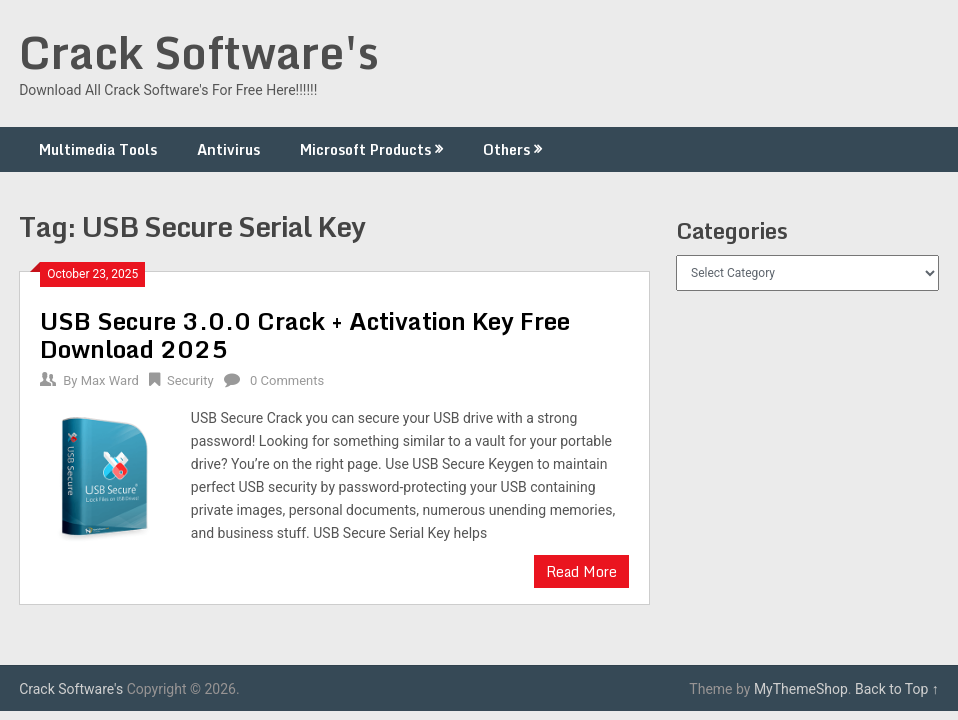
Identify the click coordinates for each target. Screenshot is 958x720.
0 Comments (287, 380)
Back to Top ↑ (897, 689)
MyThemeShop (801, 689)
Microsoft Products (365, 149)
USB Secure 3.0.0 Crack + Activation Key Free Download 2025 (305, 334)
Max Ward (110, 380)
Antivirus (228, 149)
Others (506, 149)
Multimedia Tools (98, 149)
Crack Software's (199, 52)
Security (190, 380)
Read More (581, 571)
